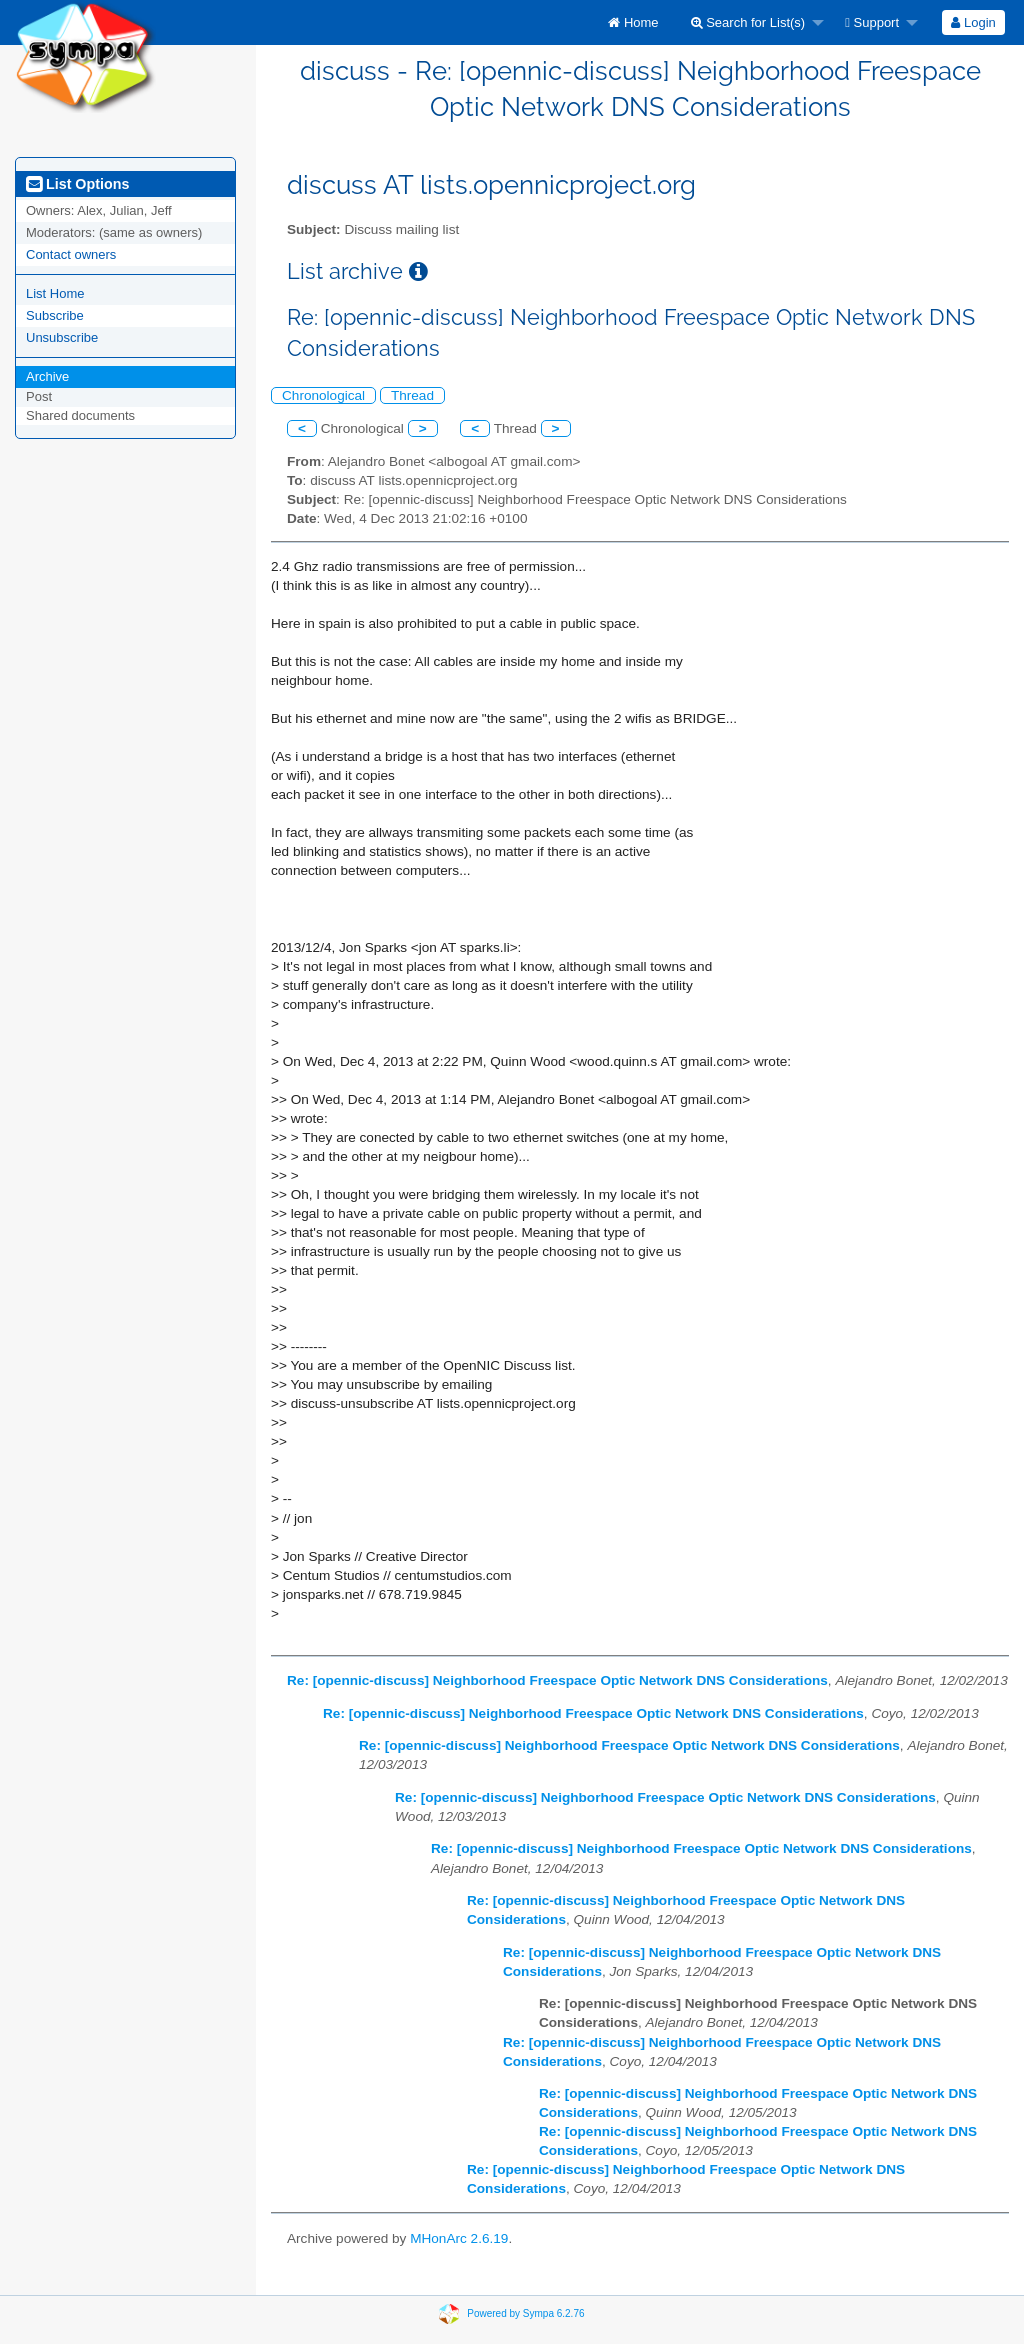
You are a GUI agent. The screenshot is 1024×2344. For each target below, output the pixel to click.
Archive (47, 376)
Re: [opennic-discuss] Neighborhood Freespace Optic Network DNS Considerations (557, 1680)
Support (872, 22)
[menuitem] (633, 22)
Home (633, 22)
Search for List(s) (748, 22)
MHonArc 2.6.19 (459, 2238)
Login (973, 22)
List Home (55, 293)
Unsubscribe (62, 337)
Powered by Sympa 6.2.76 (525, 2313)
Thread (412, 395)
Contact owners (71, 254)
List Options (77, 184)
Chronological (323, 395)
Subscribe (55, 315)
